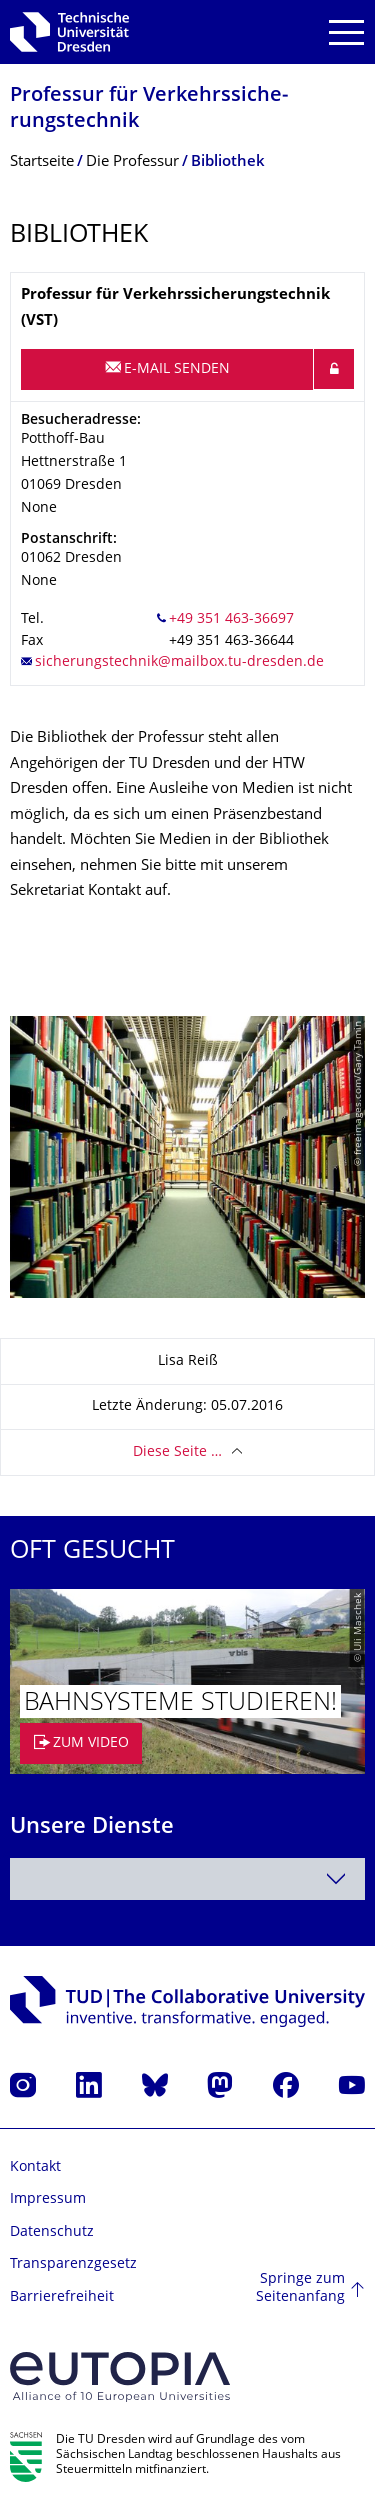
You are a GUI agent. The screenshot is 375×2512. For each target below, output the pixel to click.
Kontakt (35, 2167)
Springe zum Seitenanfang (300, 2288)
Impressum (48, 2199)
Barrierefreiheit (62, 2297)
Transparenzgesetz (73, 2264)
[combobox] (187, 1879)
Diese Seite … (177, 1452)
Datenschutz (52, 2232)
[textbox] (187, 1879)
